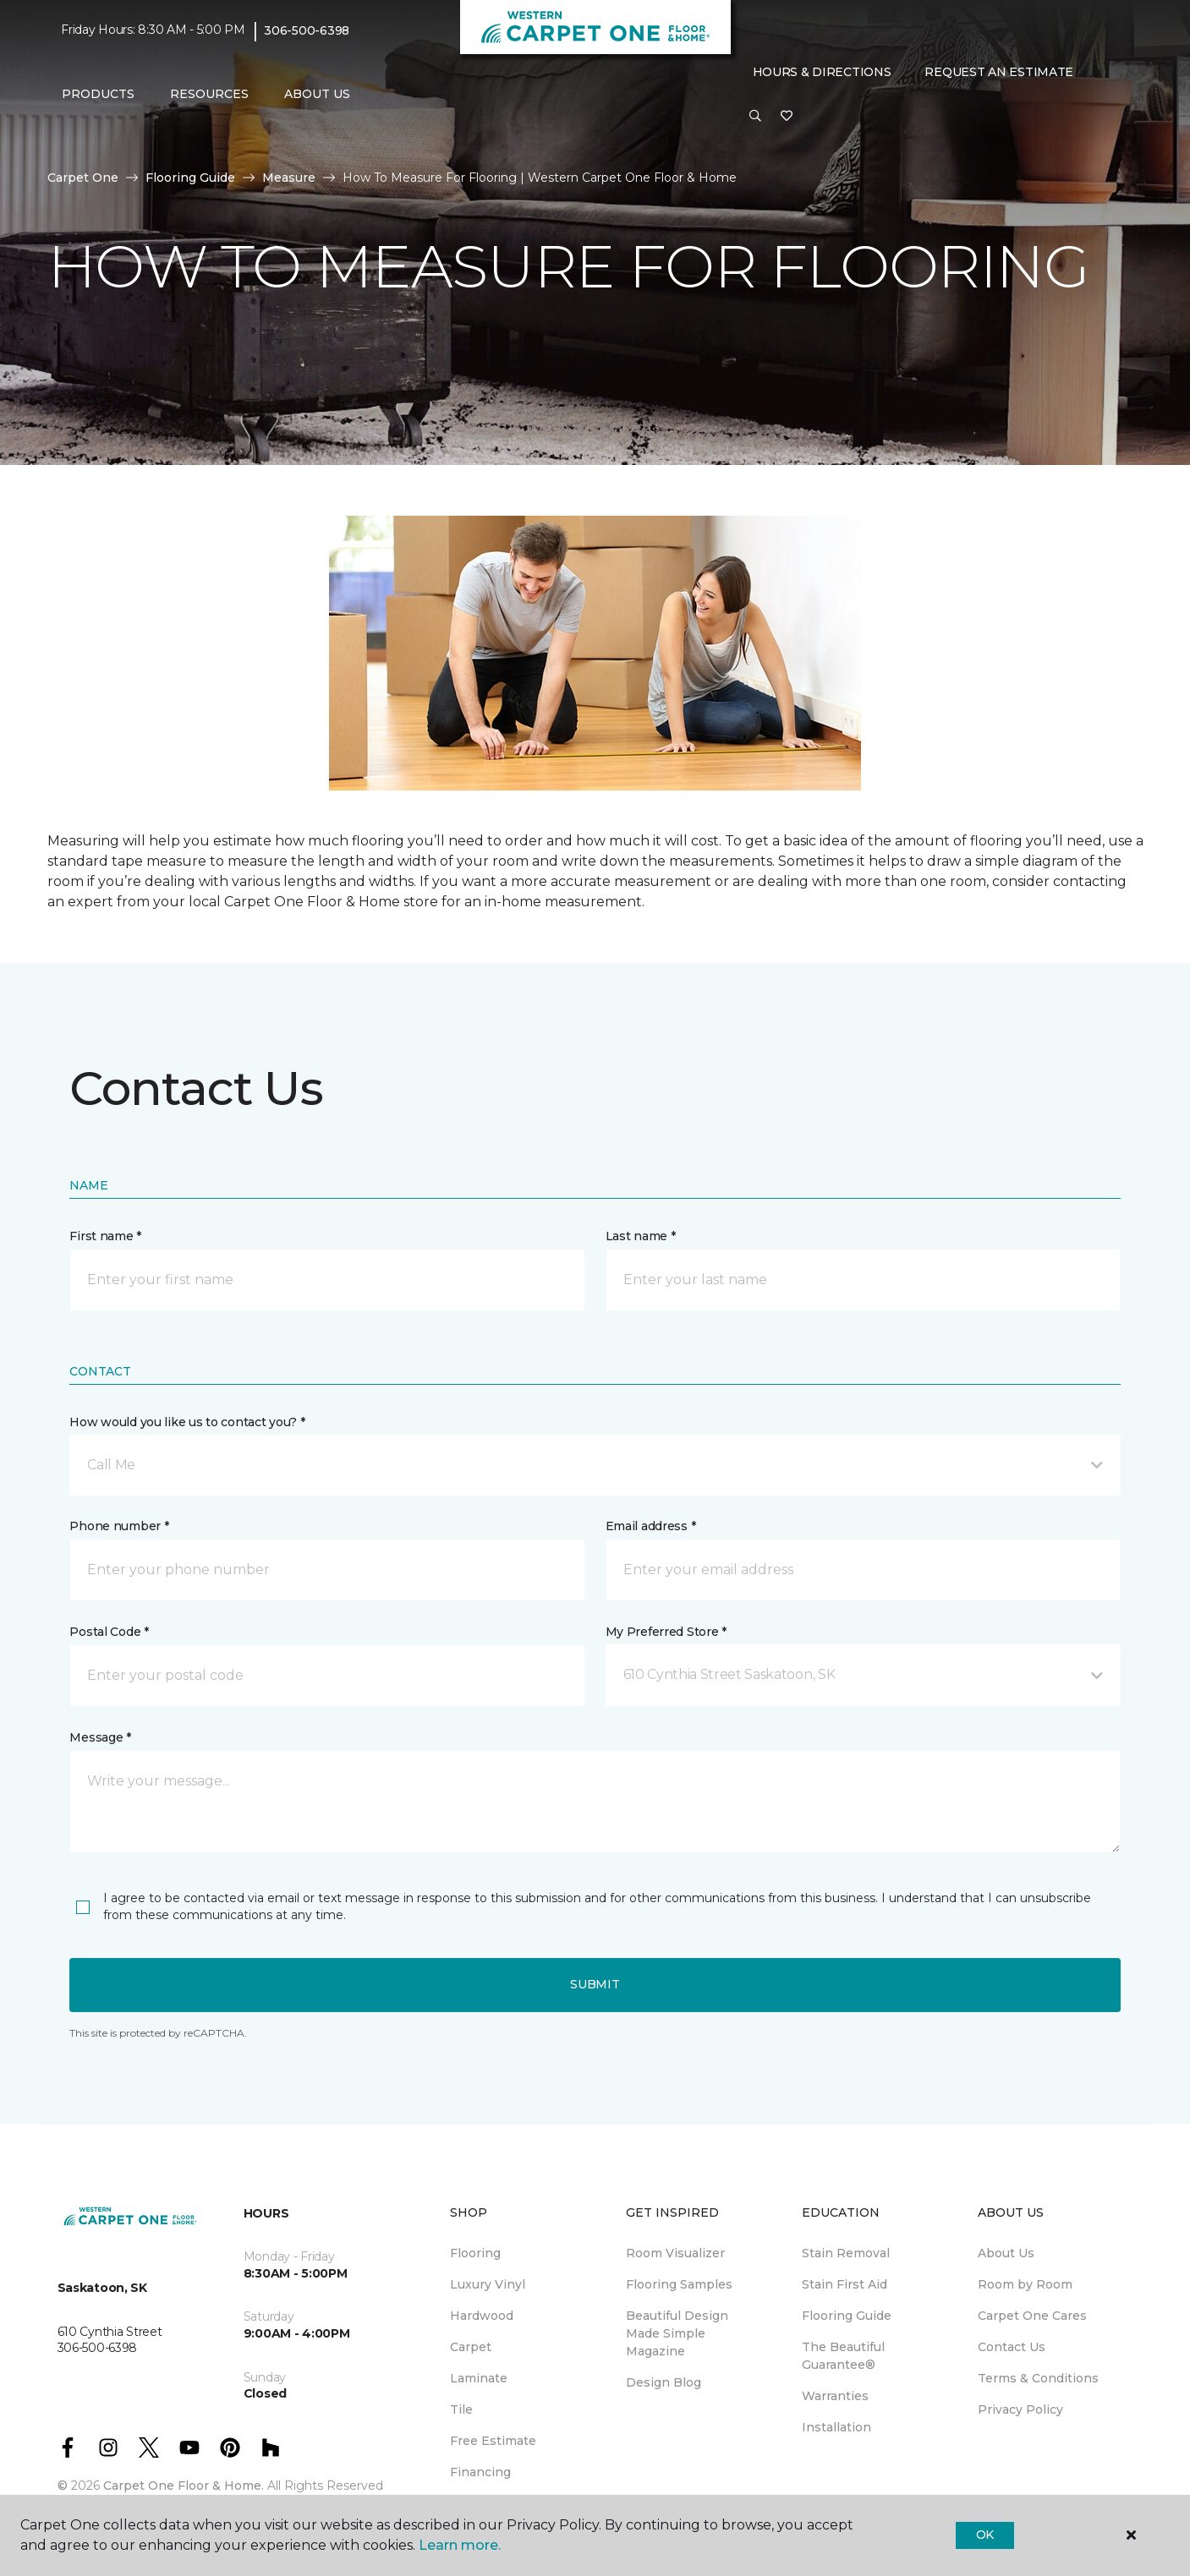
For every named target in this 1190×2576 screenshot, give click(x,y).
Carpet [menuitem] (470, 2346)
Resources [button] (209, 93)
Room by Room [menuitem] (1025, 2284)
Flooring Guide (190, 177)
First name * (105, 1236)
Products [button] (98, 93)
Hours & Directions (822, 71)
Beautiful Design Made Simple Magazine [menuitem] (677, 2333)
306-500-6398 (306, 30)
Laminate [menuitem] (478, 2378)
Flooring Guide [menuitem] (846, 2315)
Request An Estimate (998, 71)
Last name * (641, 1236)
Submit (594, 1984)
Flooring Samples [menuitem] (679, 2284)
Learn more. (460, 2545)
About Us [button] (317, 93)
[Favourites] (786, 116)
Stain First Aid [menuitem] (844, 2284)
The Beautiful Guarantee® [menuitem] (843, 2355)
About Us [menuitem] (1006, 2253)
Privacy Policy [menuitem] (1020, 2409)
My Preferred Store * (666, 1632)
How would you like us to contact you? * (186, 1422)
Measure (288, 177)
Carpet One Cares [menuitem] (1032, 2315)
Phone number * (118, 1526)
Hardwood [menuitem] (481, 2315)
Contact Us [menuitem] (1011, 2346)
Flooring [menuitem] (475, 2253)
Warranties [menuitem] (835, 2396)
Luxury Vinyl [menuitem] (487, 2284)
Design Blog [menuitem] (663, 2382)
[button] (755, 116)
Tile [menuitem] (461, 2409)
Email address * (651, 1526)
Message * (99, 1737)
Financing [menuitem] (480, 2472)
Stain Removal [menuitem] (846, 2253)
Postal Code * (108, 1632)
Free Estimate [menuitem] (493, 2440)
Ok (985, 2534)
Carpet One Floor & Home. (183, 2485)
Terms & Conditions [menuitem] (1038, 2378)
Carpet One (82, 177)
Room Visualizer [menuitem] (675, 2253)
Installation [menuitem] (836, 2427)
